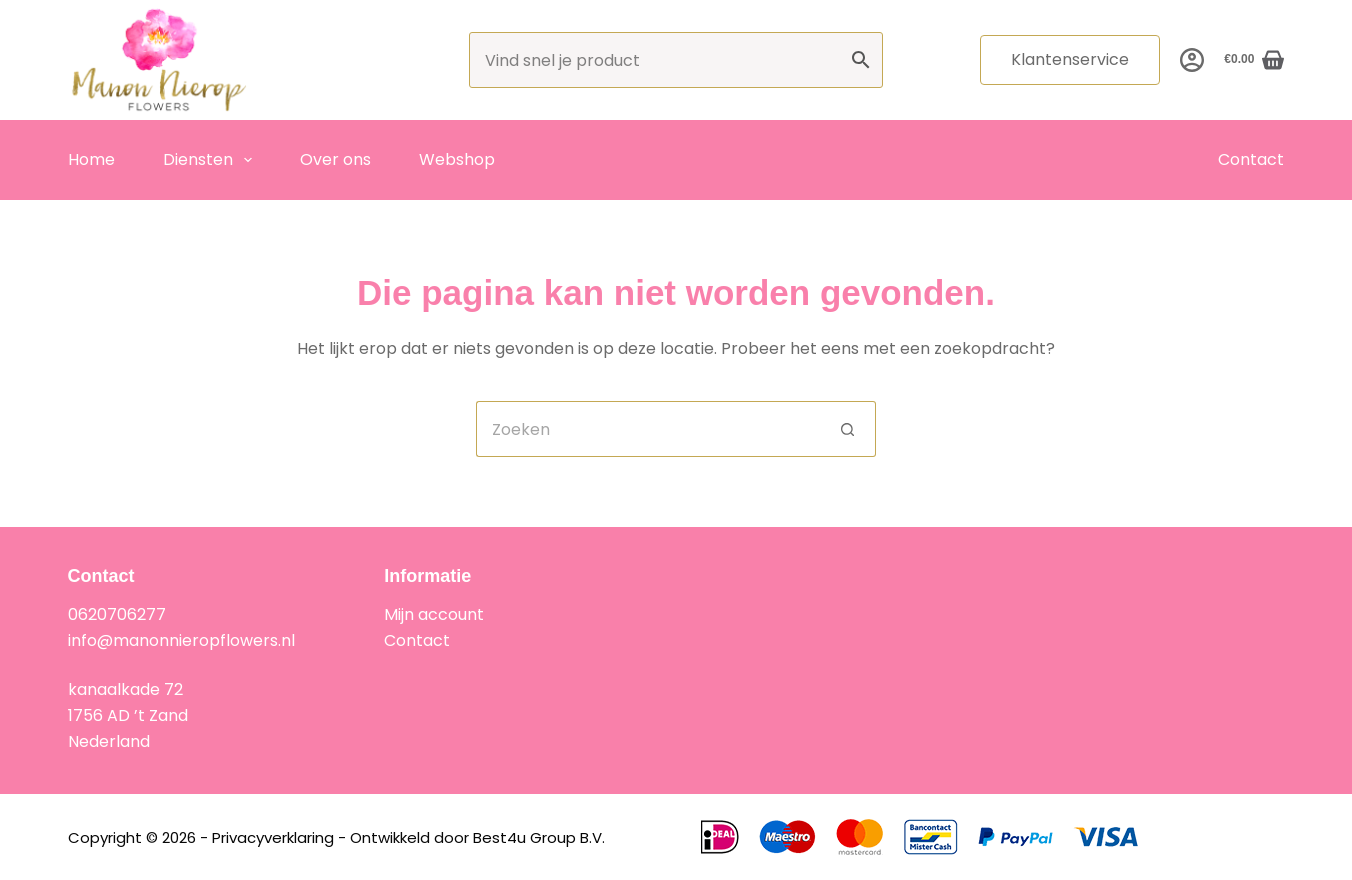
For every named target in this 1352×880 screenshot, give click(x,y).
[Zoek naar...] (648, 429)
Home (91, 159)
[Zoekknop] (848, 429)
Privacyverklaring (273, 837)
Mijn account (434, 614)
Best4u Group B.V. (539, 837)
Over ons (335, 159)
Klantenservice (1070, 59)
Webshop (457, 159)
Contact (1251, 159)
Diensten (211, 160)
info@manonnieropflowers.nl (181, 640)
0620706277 (117, 614)
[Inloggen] (1192, 60)
